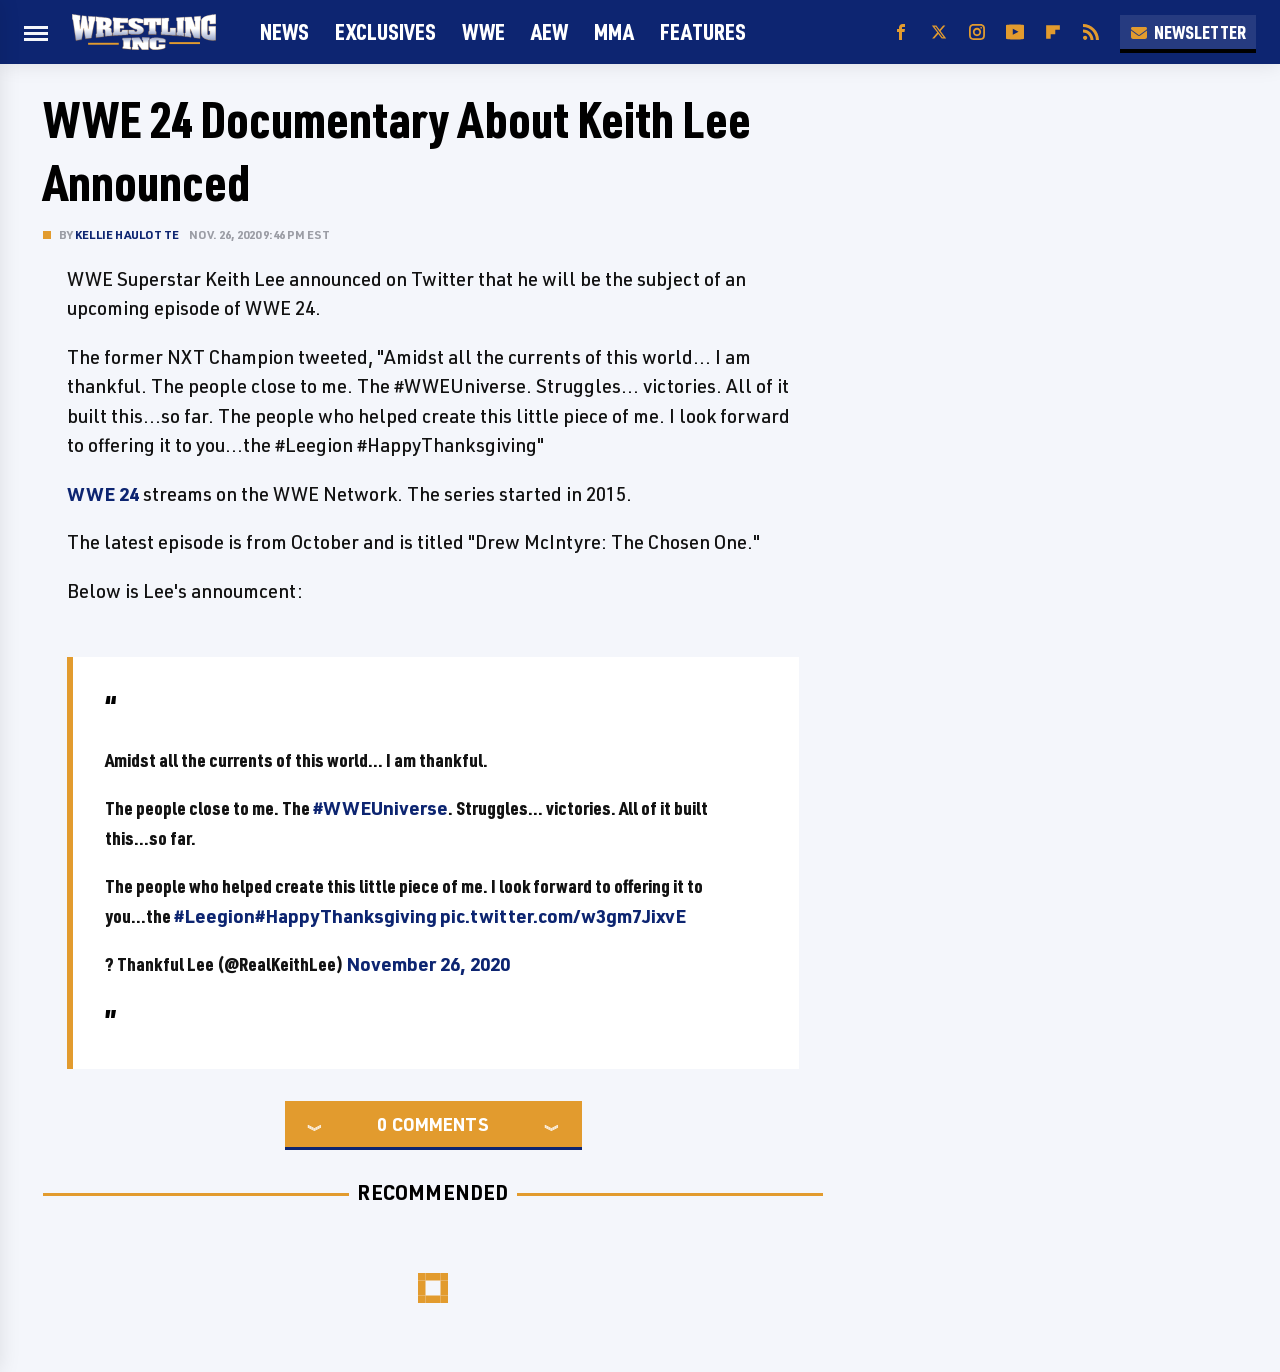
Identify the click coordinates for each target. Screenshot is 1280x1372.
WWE (483, 31)
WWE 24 (103, 494)
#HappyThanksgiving (346, 916)
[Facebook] (901, 32)
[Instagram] (977, 32)
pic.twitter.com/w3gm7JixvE (563, 916)
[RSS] (1091, 32)
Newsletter (1188, 32)
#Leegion (214, 916)
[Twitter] (939, 32)
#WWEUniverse (380, 808)
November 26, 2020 (428, 964)
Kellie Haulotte (127, 234)
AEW (549, 31)
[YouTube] (1015, 32)
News (284, 31)
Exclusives (385, 31)
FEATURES (703, 31)
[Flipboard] (1053, 32)
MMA (614, 31)
